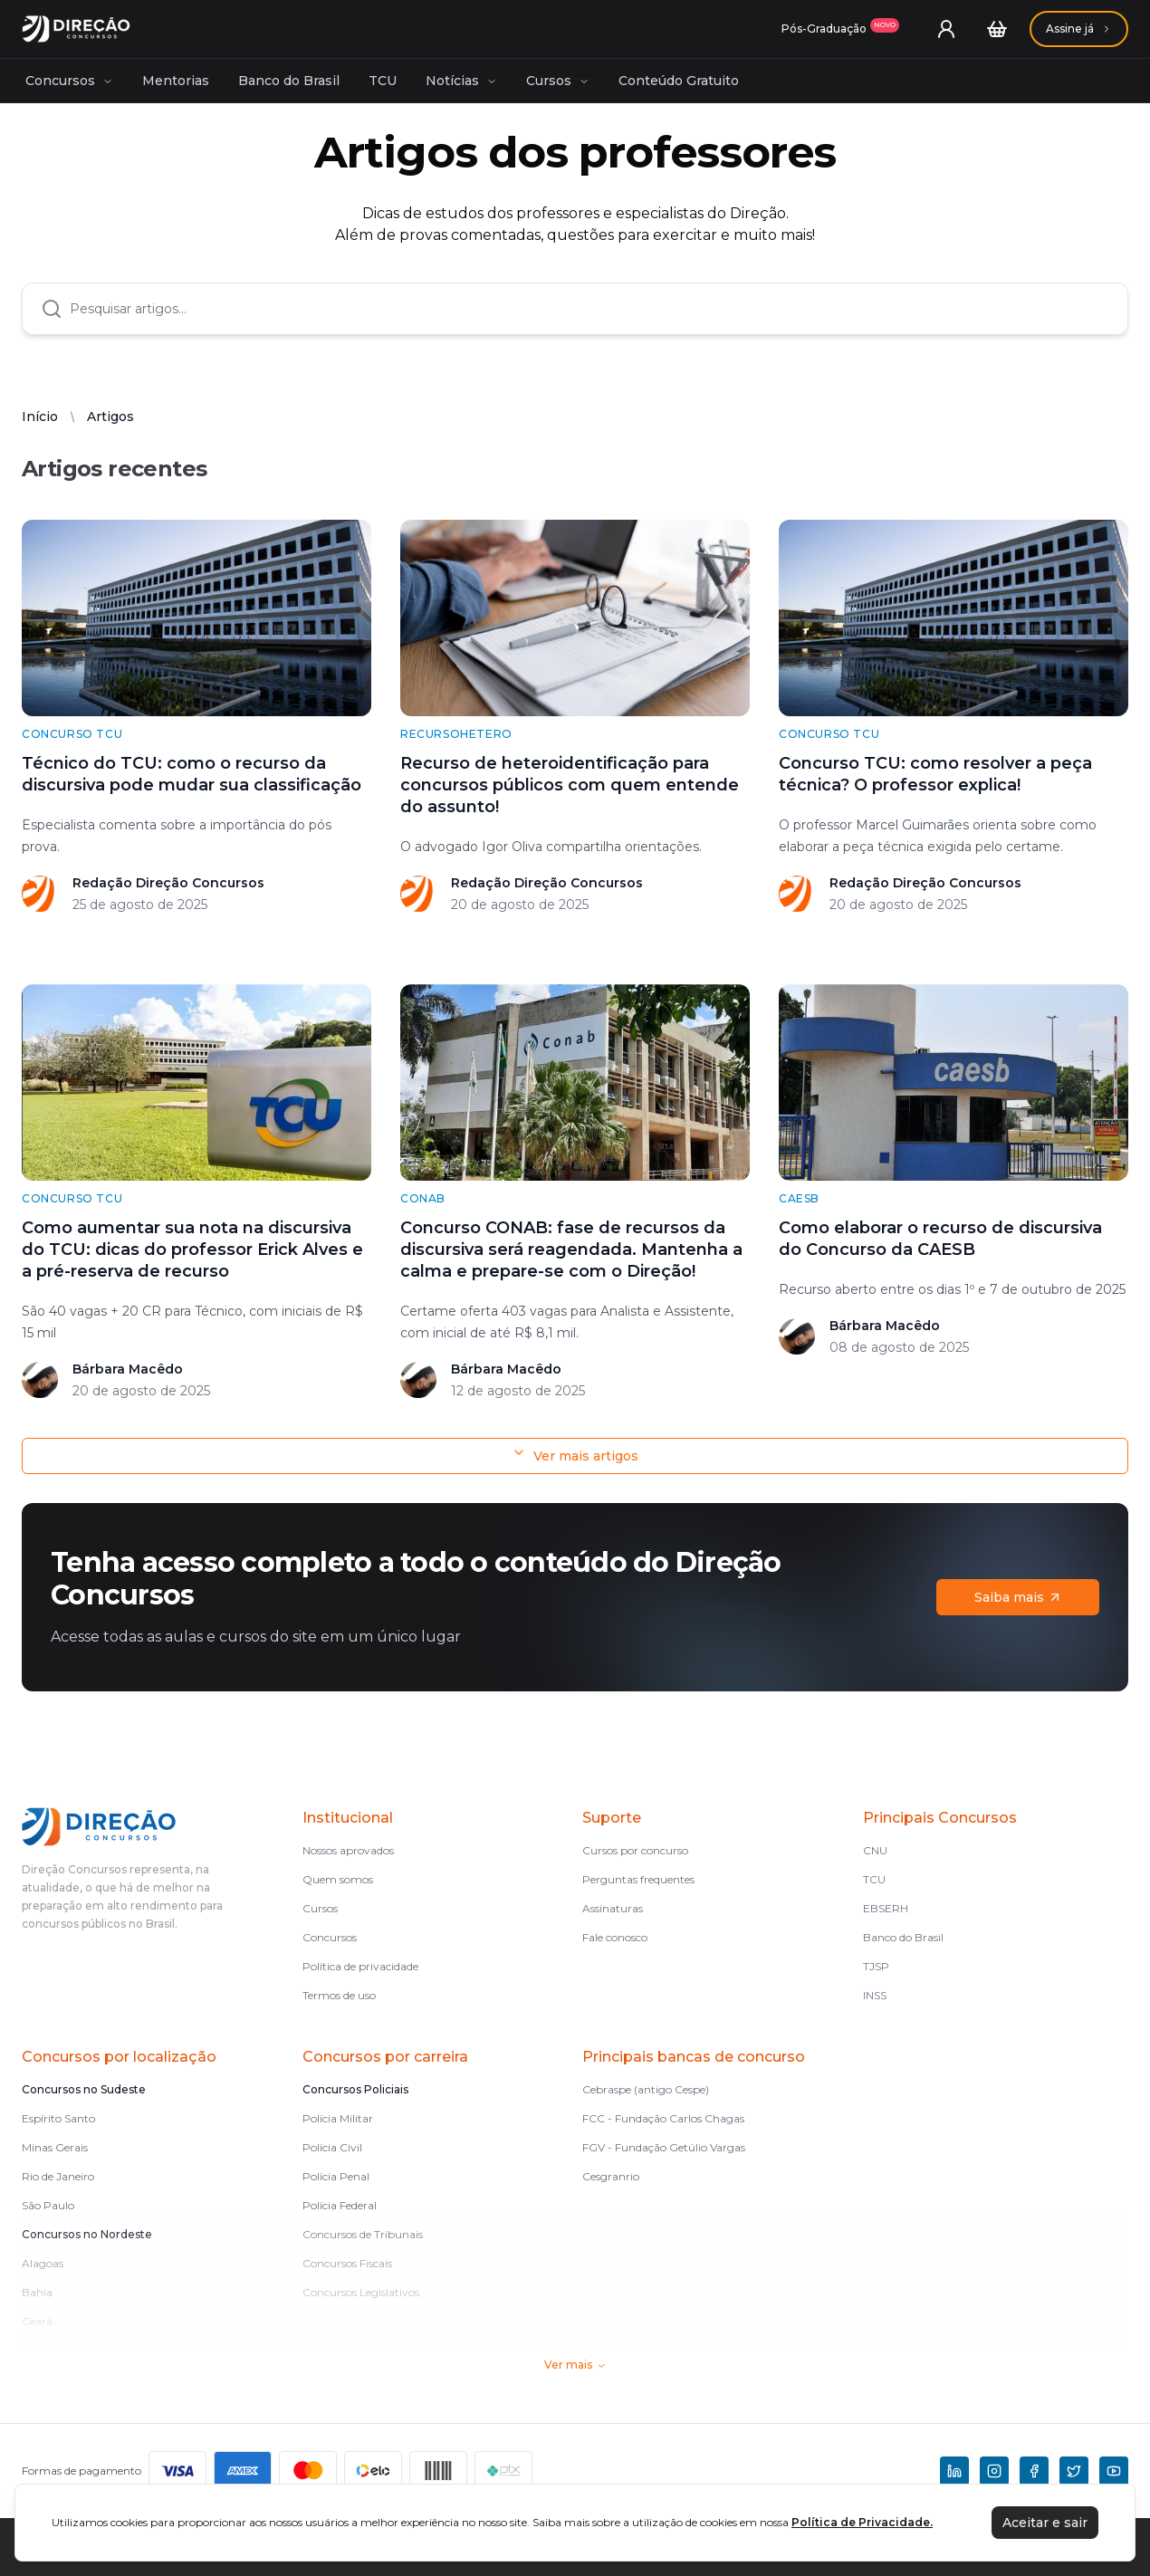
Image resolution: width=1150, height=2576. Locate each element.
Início (40, 416)
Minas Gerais (55, 2147)
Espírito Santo (58, 2118)
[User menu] (946, 29)
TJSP (876, 1966)
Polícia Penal (335, 2176)
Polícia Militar (337, 2118)
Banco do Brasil (289, 80)
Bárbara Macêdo (127, 1369)
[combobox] (589, 308)
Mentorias (175, 80)
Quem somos (337, 1879)
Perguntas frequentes (638, 1879)
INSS (874, 1995)
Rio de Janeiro (58, 2176)
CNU (875, 1850)
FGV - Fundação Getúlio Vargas (663, 2147)
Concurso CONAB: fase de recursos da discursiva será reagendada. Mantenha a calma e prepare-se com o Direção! (571, 1249)
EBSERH (885, 1908)
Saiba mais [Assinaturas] (1018, 1597)
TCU (383, 80)
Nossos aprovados (348, 1850)
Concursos (69, 80)
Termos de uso (339, 1995)
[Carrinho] (997, 29)
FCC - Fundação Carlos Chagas (663, 2118)
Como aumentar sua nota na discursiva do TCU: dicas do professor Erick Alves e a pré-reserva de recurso (192, 1249)
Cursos (557, 80)
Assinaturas (612, 1908)
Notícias (461, 80)
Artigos (110, 416)
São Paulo (48, 2205)
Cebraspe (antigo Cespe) (645, 2089)
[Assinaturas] (840, 29)
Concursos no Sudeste (84, 2089)
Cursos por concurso (635, 1850)
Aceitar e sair (1045, 2522)
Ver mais (575, 2364)
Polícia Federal (339, 2205)
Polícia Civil (332, 2147)
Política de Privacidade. (862, 2522)
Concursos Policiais (355, 2089)
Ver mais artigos (575, 1456)
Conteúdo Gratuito (678, 80)
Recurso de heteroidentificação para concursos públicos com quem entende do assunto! (569, 785)
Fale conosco (614, 1937)
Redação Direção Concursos (168, 883)
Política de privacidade (360, 1966)
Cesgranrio (610, 2176)
